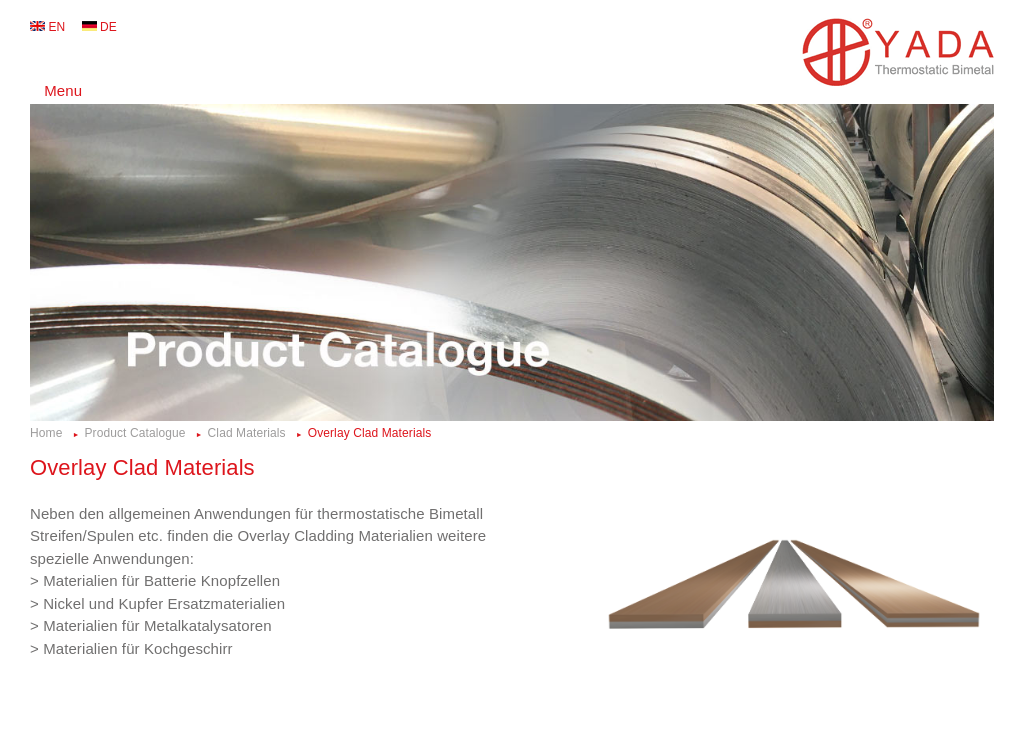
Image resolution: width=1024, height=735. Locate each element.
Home (46, 433)
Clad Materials (247, 433)
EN (56, 27)
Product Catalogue (134, 433)
